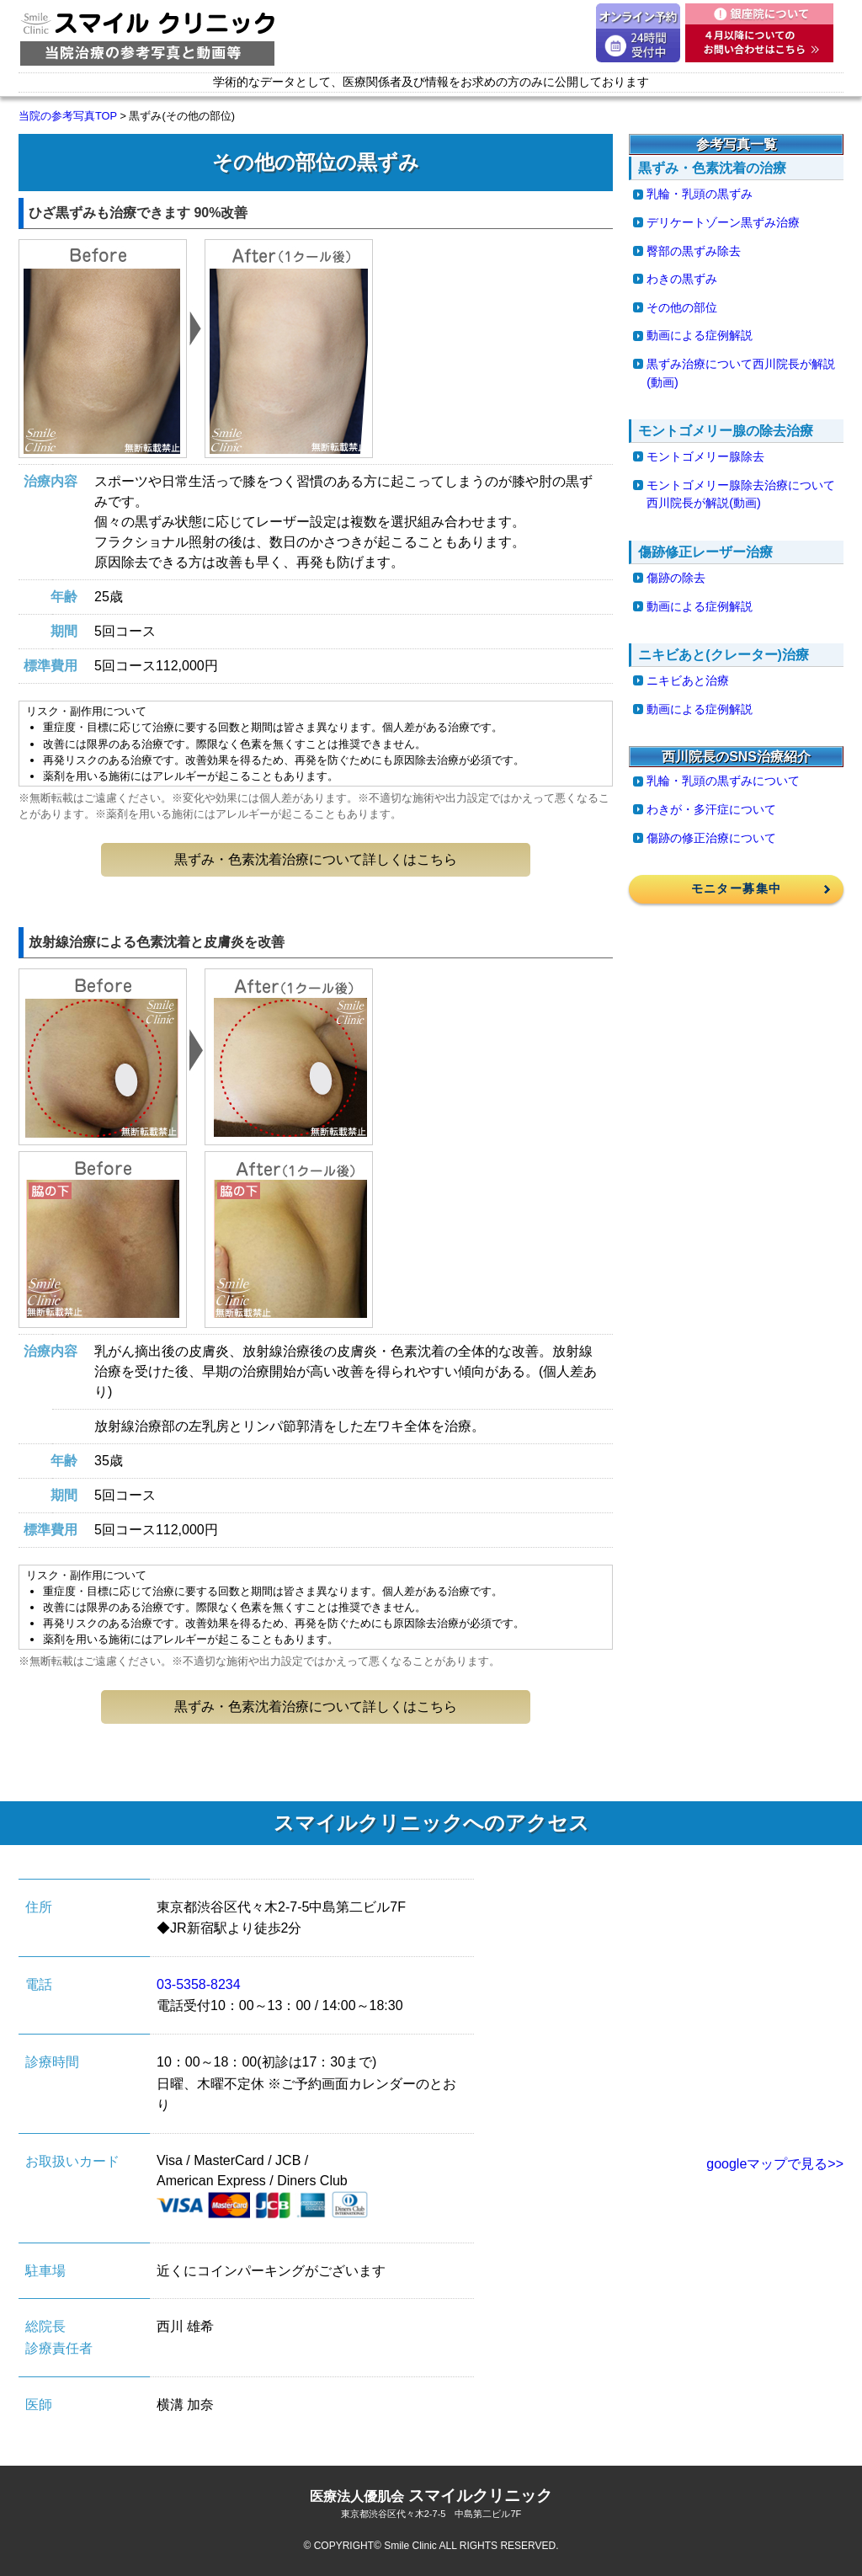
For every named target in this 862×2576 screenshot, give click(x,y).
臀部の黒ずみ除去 (693, 251)
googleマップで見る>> (774, 2164)
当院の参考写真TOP (68, 115)
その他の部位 (681, 307)
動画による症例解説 (699, 335)
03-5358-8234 (199, 1984)
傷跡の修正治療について (711, 838)
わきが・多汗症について (711, 809)
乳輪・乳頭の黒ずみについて (723, 780)
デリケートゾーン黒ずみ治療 (723, 222)
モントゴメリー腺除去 (705, 456)
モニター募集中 (736, 888)
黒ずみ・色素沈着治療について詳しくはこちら (315, 859)
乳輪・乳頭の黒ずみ (699, 193)
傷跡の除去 (675, 577)
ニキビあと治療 (687, 680)
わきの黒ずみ (681, 278)
